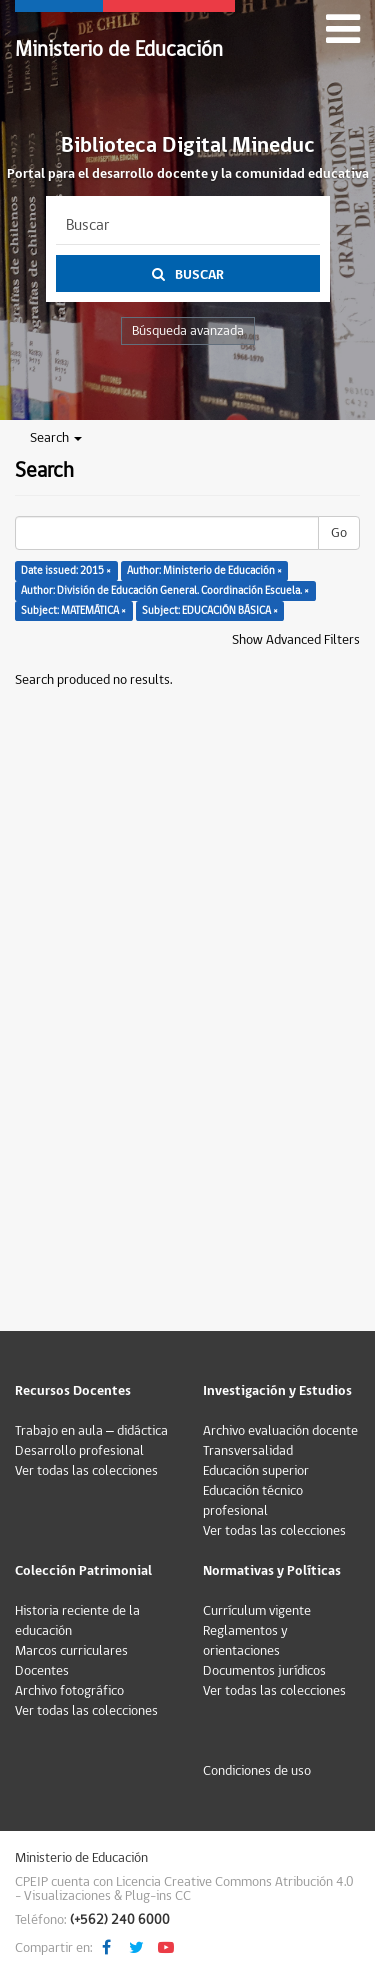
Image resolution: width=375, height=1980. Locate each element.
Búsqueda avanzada (188, 331)
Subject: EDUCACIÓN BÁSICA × (210, 610)
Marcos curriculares (71, 1651)
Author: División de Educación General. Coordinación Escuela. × (165, 590)
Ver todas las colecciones (86, 1471)
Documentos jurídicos (264, 1671)
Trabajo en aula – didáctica (91, 1431)
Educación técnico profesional (253, 1501)
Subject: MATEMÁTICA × (73, 610)
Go (339, 533)
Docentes (42, 1671)
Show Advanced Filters (296, 640)
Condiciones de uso (257, 1771)
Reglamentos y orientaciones (245, 1641)
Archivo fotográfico (69, 1691)
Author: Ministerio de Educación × (204, 570)
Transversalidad (248, 1451)
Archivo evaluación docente (280, 1431)
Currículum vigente (257, 1611)
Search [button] (56, 438)
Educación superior (256, 1471)
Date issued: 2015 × (66, 570)
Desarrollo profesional (79, 1451)
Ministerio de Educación (119, 49)
